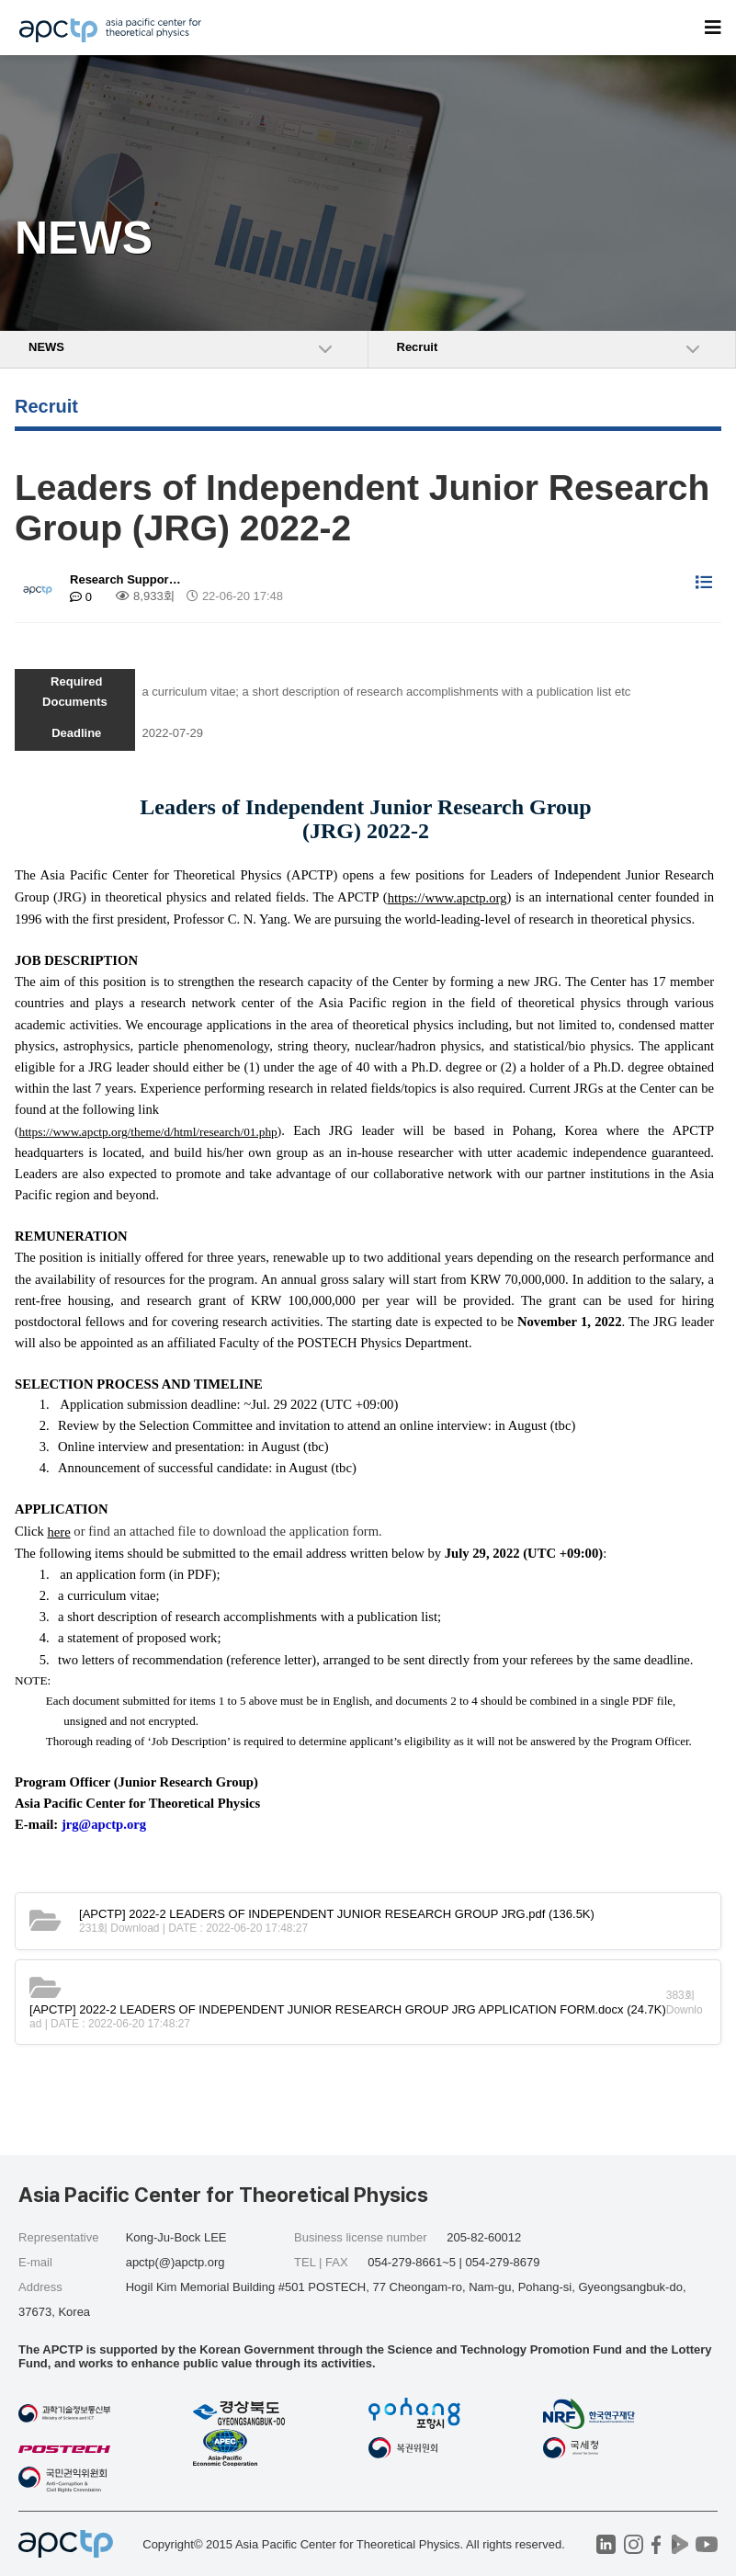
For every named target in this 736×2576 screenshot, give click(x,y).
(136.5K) (336, 1914)
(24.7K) (347, 2009)
